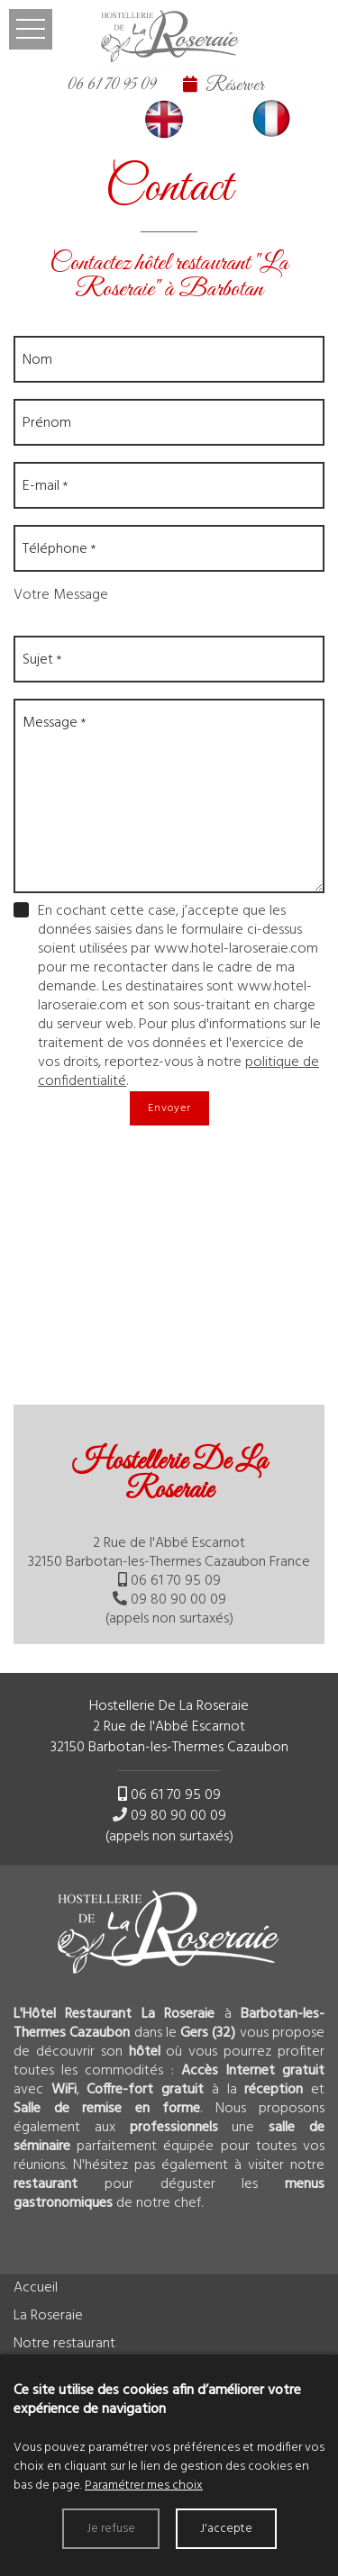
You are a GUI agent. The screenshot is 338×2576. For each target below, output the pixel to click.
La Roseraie (48, 2315)
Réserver (235, 85)
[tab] (169, 1539)
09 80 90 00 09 (178, 1600)
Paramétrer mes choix (144, 2485)
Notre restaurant (64, 2343)
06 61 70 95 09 (112, 84)
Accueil (36, 2288)
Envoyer (169, 1108)
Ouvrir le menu (30, 29)
